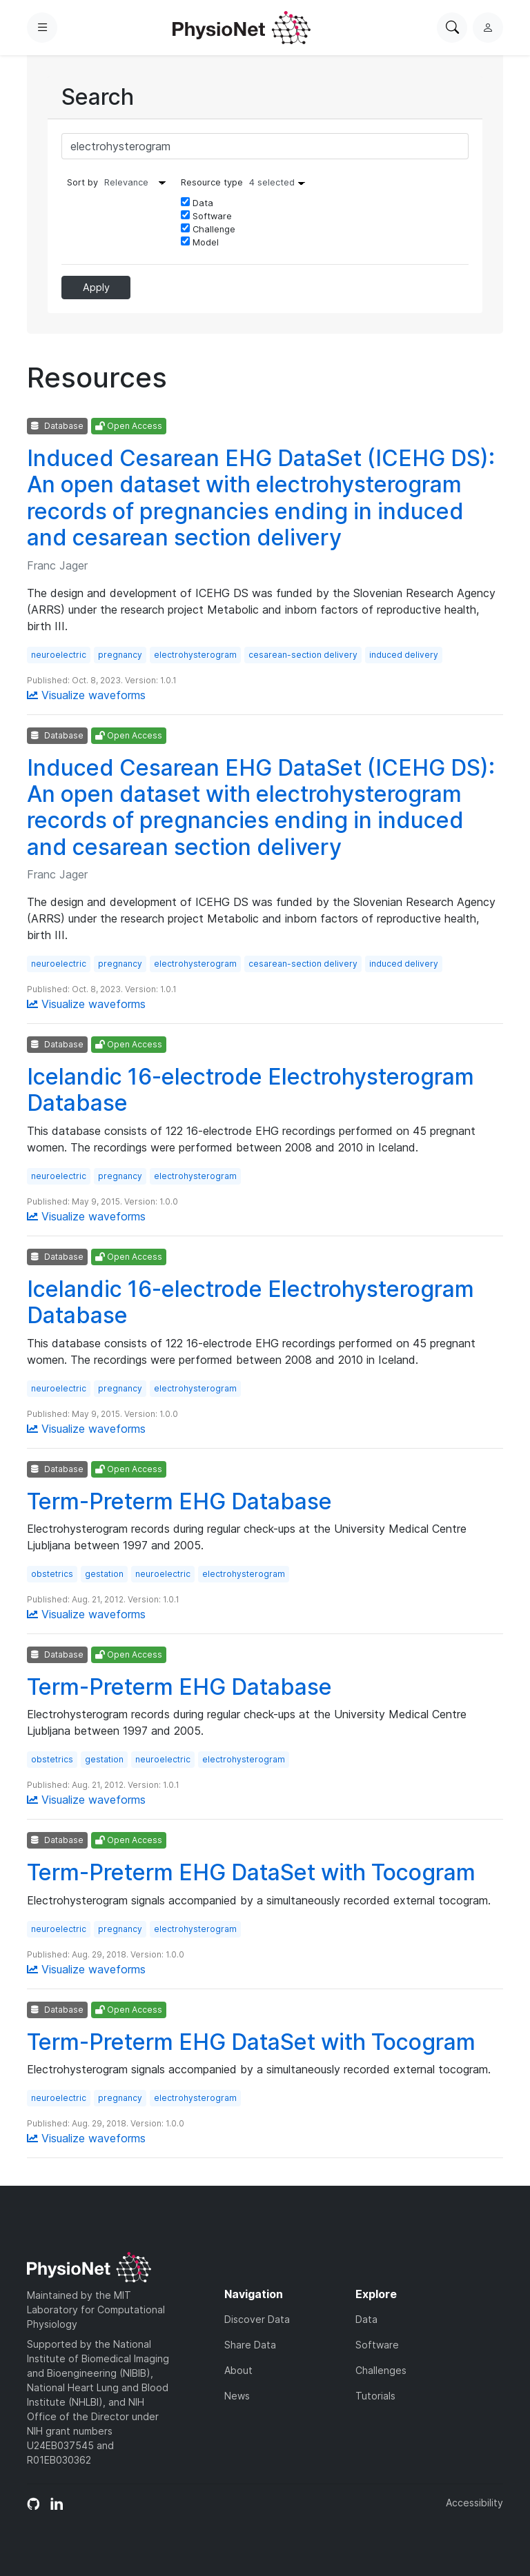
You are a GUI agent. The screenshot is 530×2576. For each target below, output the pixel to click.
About (238, 2370)
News (237, 2396)
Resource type (246, 182)
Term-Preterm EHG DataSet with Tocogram (251, 1872)
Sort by (82, 182)
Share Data (250, 2345)
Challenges (380, 2370)
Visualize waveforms (86, 695)
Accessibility (474, 2502)
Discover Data (257, 2319)
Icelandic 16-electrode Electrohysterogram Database (250, 1089)
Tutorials (375, 2396)
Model (200, 242)
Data (197, 202)
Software (206, 215)
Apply (96, 287)
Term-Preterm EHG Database (179, 1501)
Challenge (208, 228)
